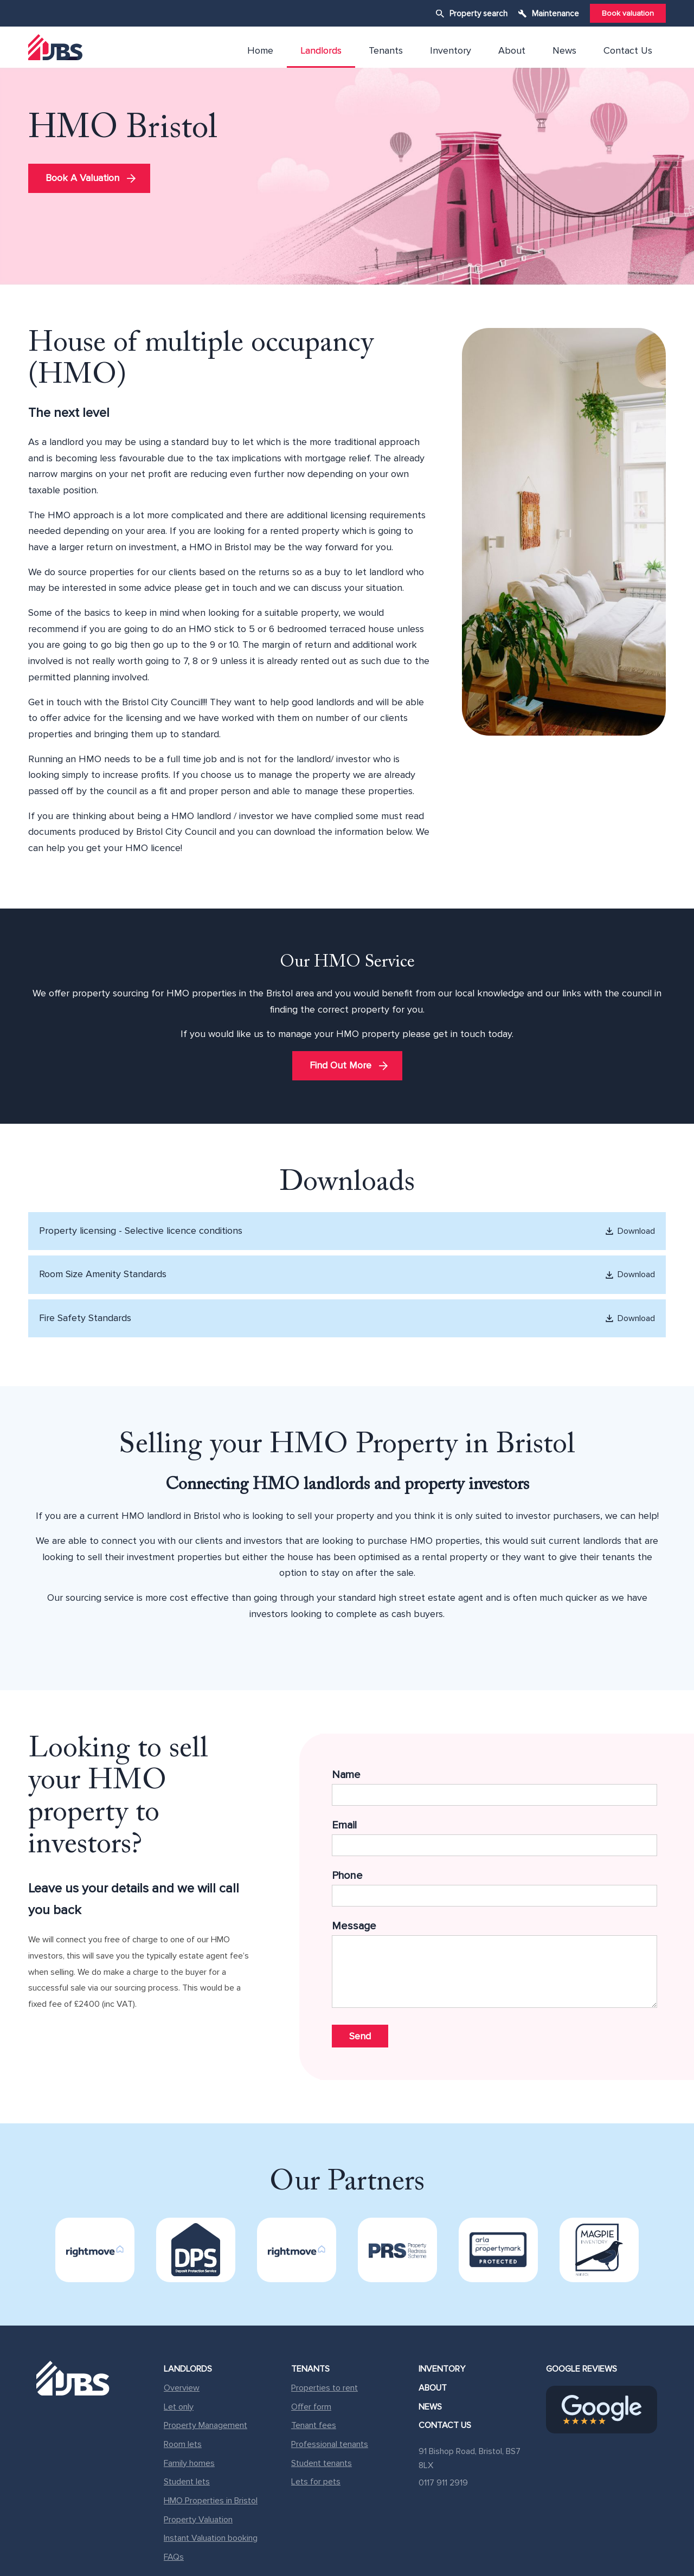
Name (494, 1787)
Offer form (311, 2406)
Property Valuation (198, 2519)
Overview (182, 2387)
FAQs (174, 2557)
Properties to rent (324, 2387)
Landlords (321, 50)
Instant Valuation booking (211, 2538)
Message (494, 1967)
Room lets (183, 2444)
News (564, 50)
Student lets (187, 2481)
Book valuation (628, 13)
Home (260, 50)
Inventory (450, 50)
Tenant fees (313, 2425)
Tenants (386, 50)
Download (629, 1231)
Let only (179, 2406)
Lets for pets (315, 2481)
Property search (478, 13)
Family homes (189, 2463)
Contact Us (627, 50)
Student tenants (321, 2463)
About (511, 50)
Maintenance (555, 13)
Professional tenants (329, 2444)
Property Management (205, 2425)
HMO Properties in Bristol (211, 2500)
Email (494, 1837)
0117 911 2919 (443, 2482)
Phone (494, 1888)
